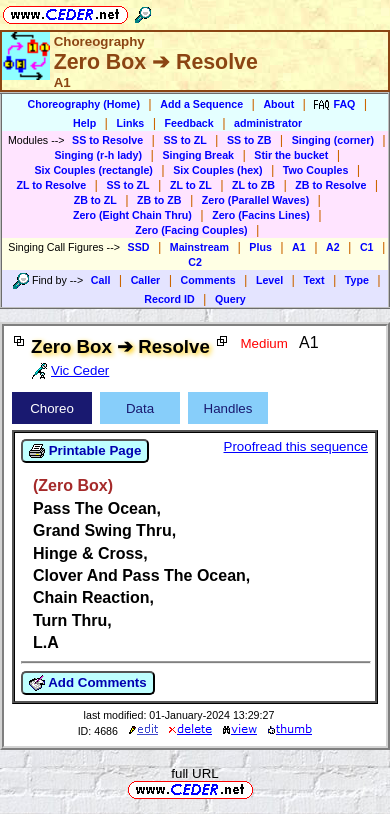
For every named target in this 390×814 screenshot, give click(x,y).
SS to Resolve (107, 140)
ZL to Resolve (51, 185)
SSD (139, 247)
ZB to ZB (159, 200)
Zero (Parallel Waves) (255, 200)
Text (313, 280)
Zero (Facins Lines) (261, 215)
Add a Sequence (201, 104)
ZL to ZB (253, 185)
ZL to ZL (191, 185)
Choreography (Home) (83, 104)
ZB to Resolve (330, 185)
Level (269, 280)
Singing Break (198, 155)
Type (357, 280)
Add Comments (88, 683)
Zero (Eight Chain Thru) (132, 215)
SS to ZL (184, 140)
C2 (195, 262)
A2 (333, 247)
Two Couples (316, 170)
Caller (146, 280)
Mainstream (199, 247)
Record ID (169, 299)
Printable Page (85, 451)
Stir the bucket (291, 155)
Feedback (189, 123)
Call (101, 280)
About (278, 104)
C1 (367, 247)
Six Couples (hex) (217, 170)
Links (130, 123)
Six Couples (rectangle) (93, 170)
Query (230, 299)
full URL (194, 773)
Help (84, 123)
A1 (299, 247)
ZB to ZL (95, 200)
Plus (260, 247)
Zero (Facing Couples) (191, 230)
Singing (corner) (333, 140)
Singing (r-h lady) (98, 155)
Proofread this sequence (296, 446)
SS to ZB (249, 140)
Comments (208, 280)
